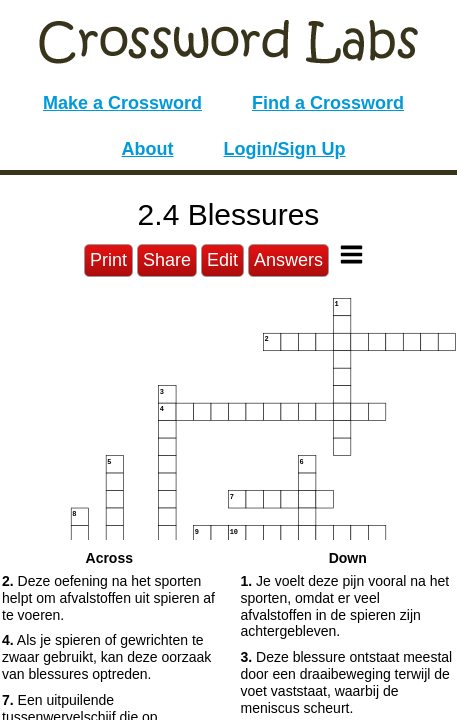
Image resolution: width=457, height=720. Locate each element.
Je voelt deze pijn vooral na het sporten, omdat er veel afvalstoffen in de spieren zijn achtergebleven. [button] (345, 606)
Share (167, 260)
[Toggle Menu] (351, 254)
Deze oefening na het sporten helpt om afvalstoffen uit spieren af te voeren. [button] (108, 598)
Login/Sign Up (285, 149)
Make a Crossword (122, 103)
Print (108, 260)
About (148, 149)
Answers (288, 260)
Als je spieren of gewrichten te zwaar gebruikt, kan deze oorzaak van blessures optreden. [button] (106, 657)
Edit (222, 260)
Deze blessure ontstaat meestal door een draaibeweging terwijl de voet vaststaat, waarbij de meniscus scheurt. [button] (347, 682)
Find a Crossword (328, 103)
